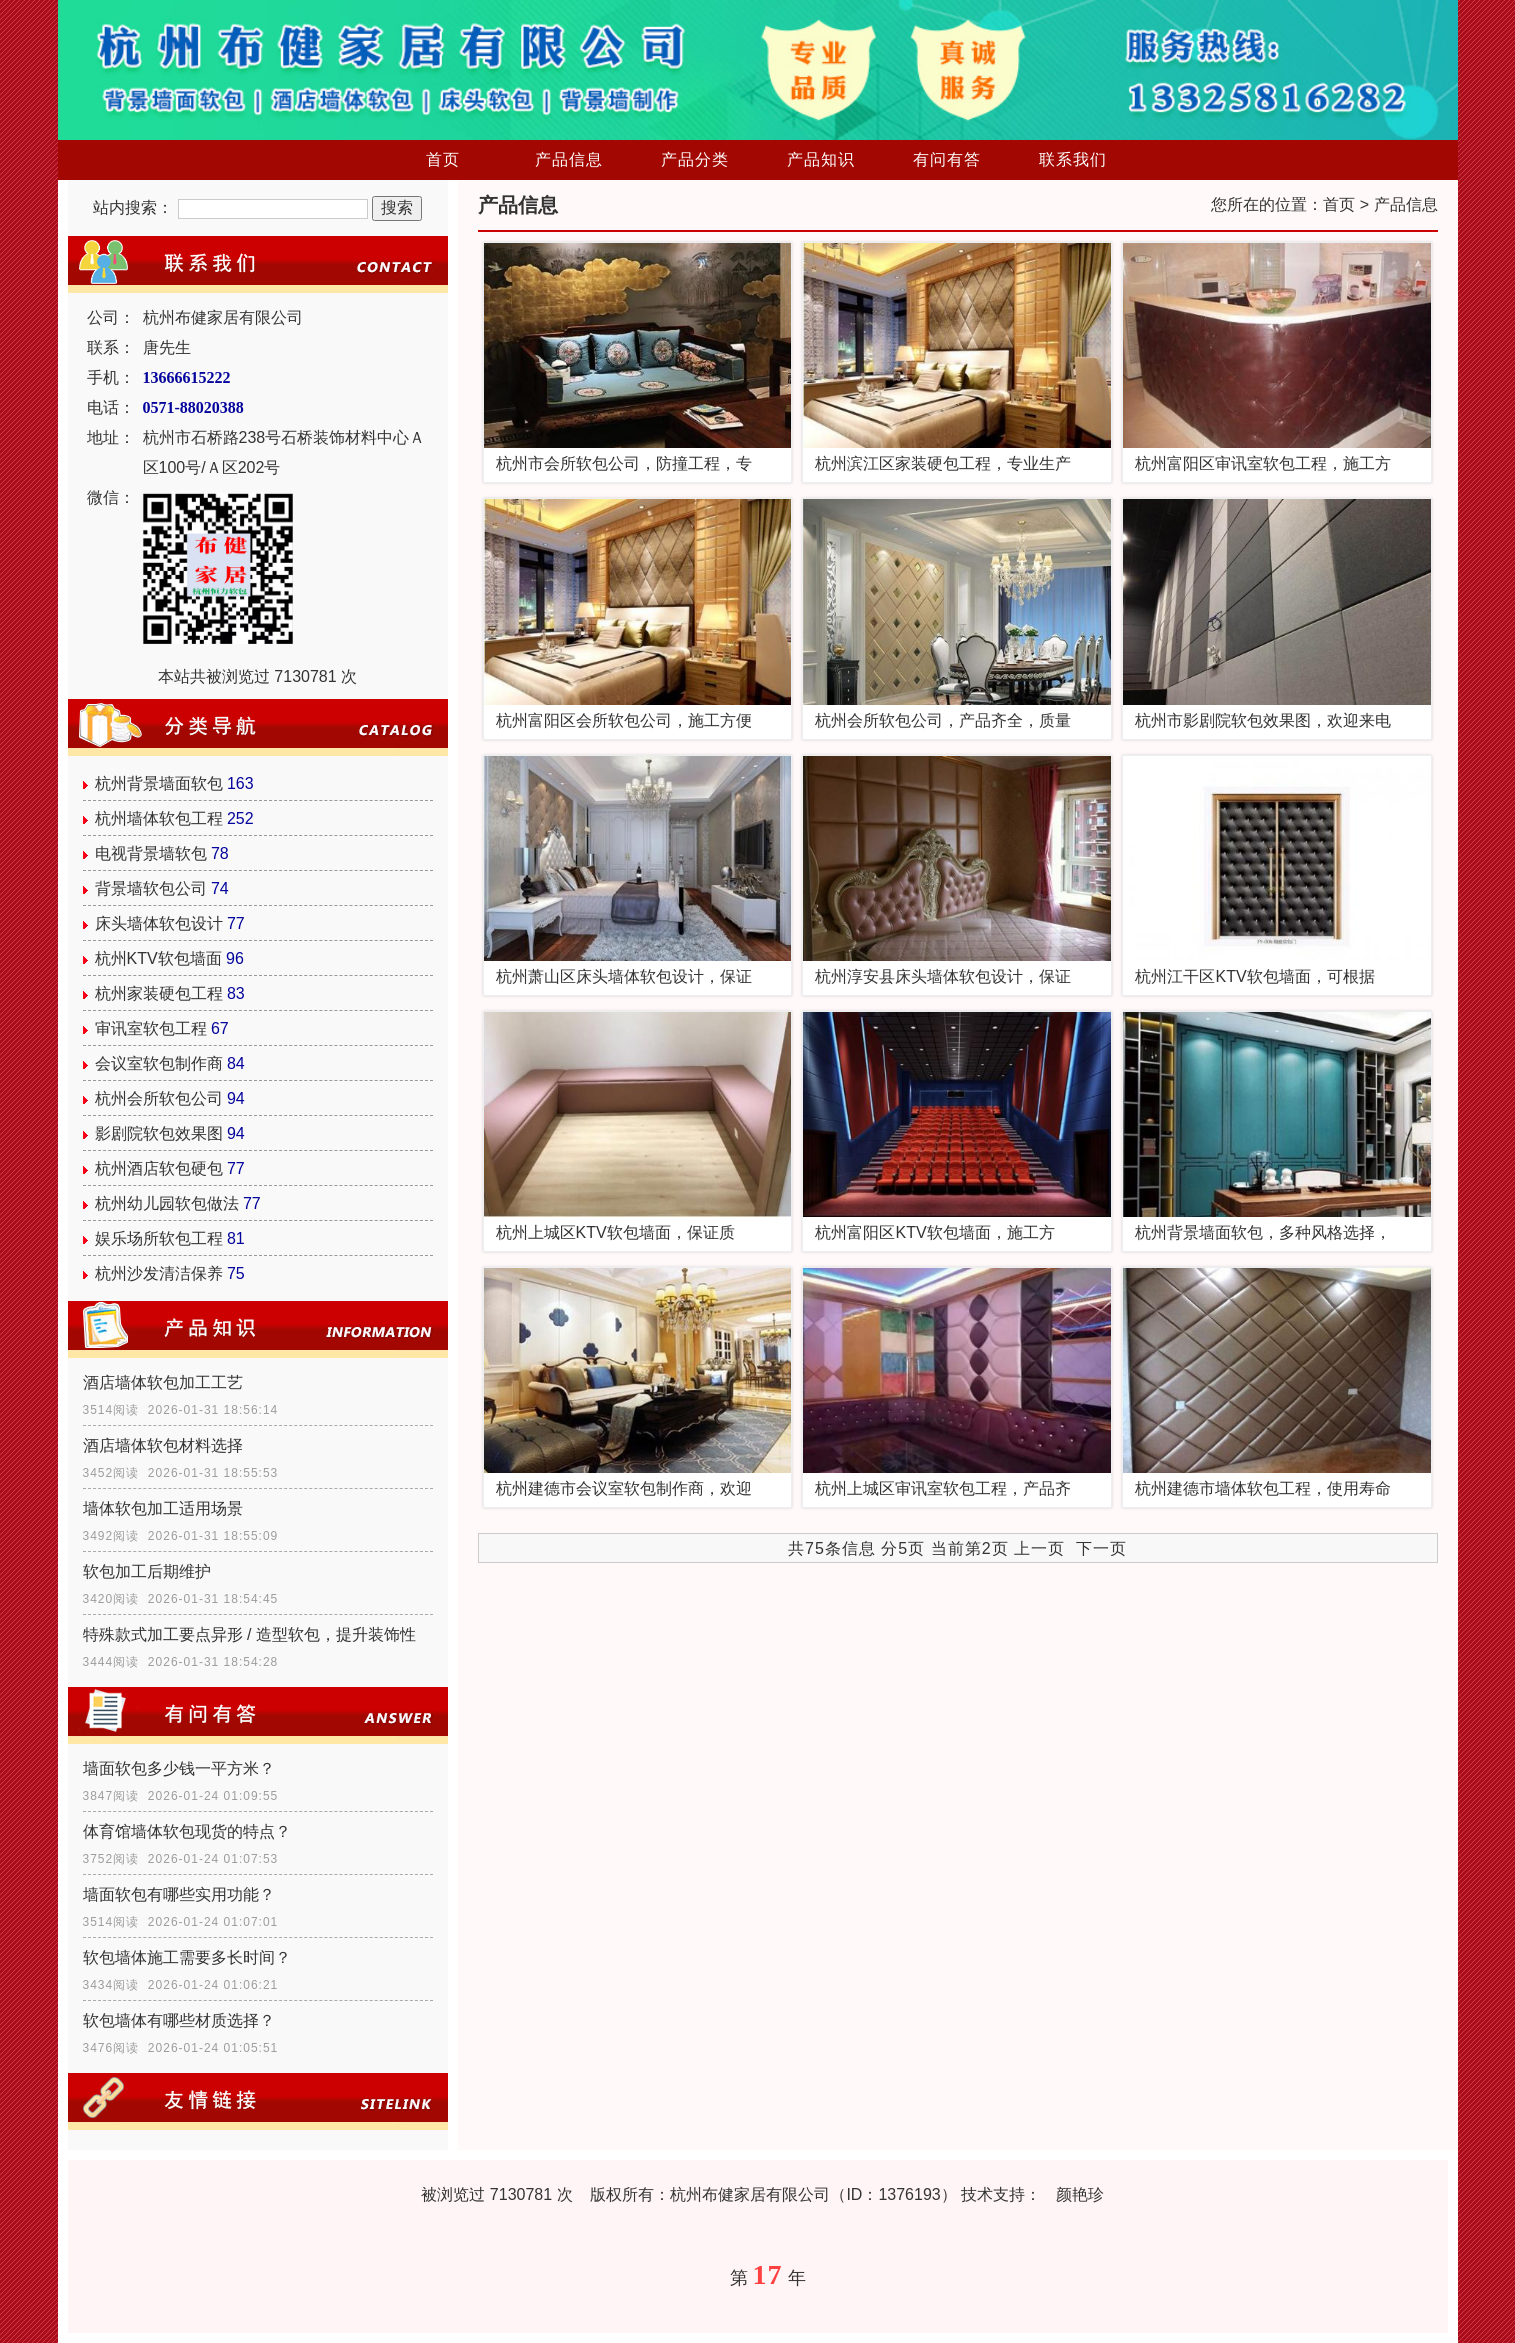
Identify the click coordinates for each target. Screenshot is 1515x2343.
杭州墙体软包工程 (159, 818)
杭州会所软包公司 (159, 1098)
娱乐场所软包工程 (159, 1238)
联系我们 (1073, 159)
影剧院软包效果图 (159, 1133)
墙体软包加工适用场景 (163, 1508)
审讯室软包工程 (151, 1028)
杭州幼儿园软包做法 (167, 1203)
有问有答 (947, 159)
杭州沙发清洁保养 (159, 1273)
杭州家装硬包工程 (159, 993)
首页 (443, 159)
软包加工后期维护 (147, 1571)
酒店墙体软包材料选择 (163, 1445)
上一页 (1039, 1548)
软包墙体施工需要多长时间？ (187, 1957)
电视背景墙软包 (151, 853)
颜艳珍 (1080, 2194)
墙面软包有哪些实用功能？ (179, 1894)
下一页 (1101, 1548)
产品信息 (569, 159)
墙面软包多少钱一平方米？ (179, 1768)
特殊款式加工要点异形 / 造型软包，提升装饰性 (249, 1634)
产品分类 (695, 159)
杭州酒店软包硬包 (159, 1168)
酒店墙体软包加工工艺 (163, 1382)
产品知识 (821, 159)
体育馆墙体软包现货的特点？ (187, 1831)
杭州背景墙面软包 (159, 783)
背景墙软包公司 (151, 888)
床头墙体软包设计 (159, 923)
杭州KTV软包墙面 (158, 958)
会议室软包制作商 (159, 1063)
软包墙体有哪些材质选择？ (179, 2020)
